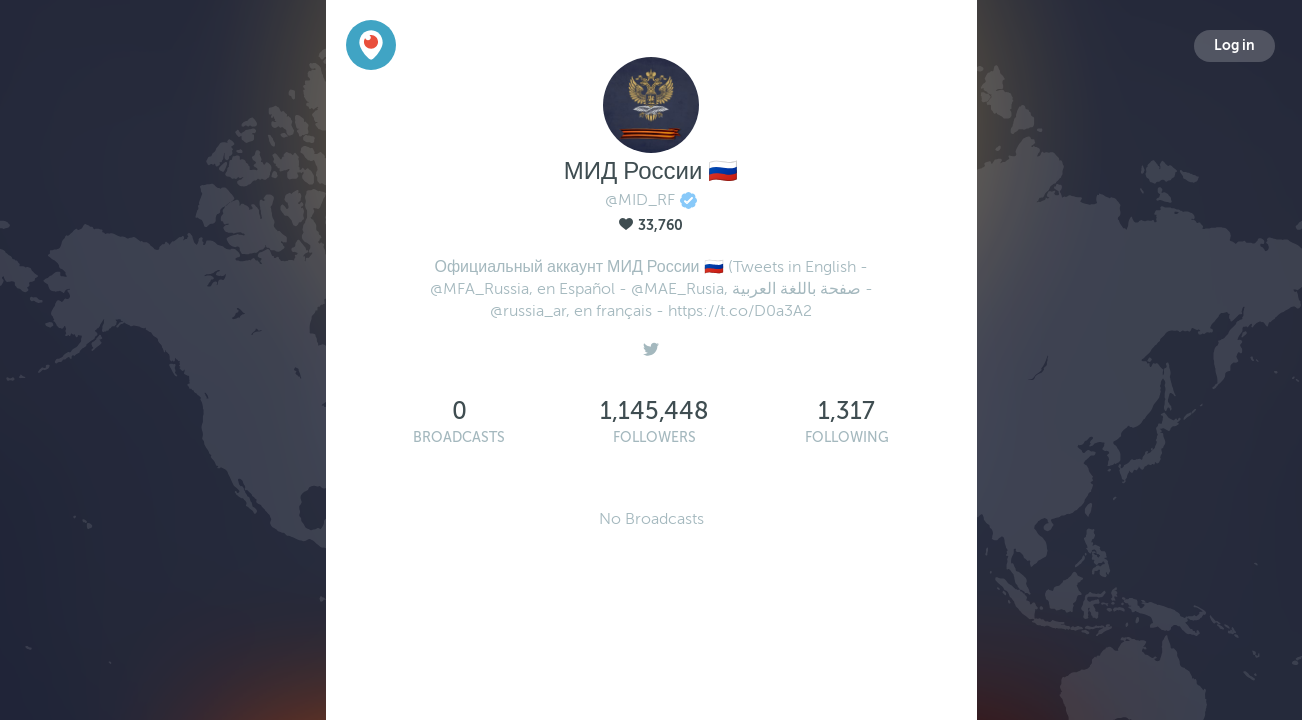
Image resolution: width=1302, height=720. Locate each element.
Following (847, 437)
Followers (654, 437)
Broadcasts (459, 437)
